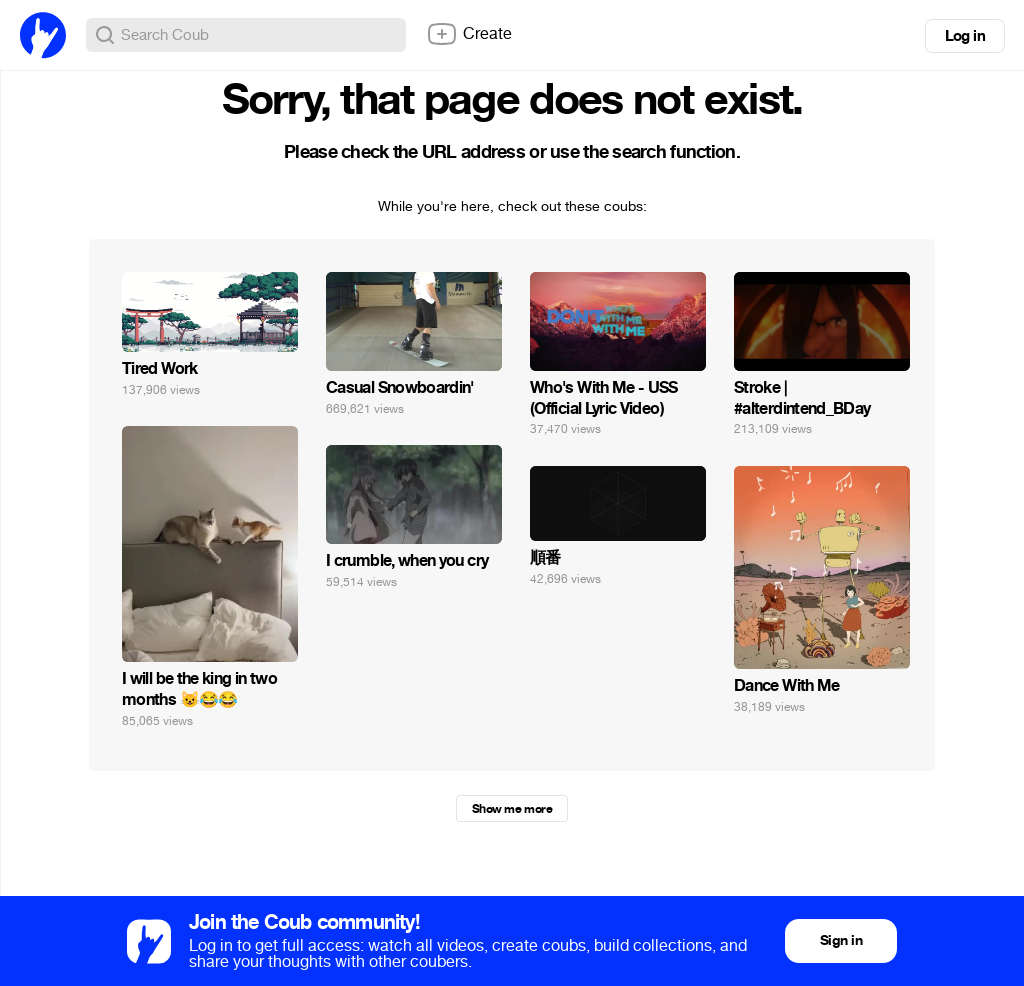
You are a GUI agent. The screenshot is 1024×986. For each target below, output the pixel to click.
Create (469, 34)
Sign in (841, 940)
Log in (965, 36)
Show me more (512, 809)
